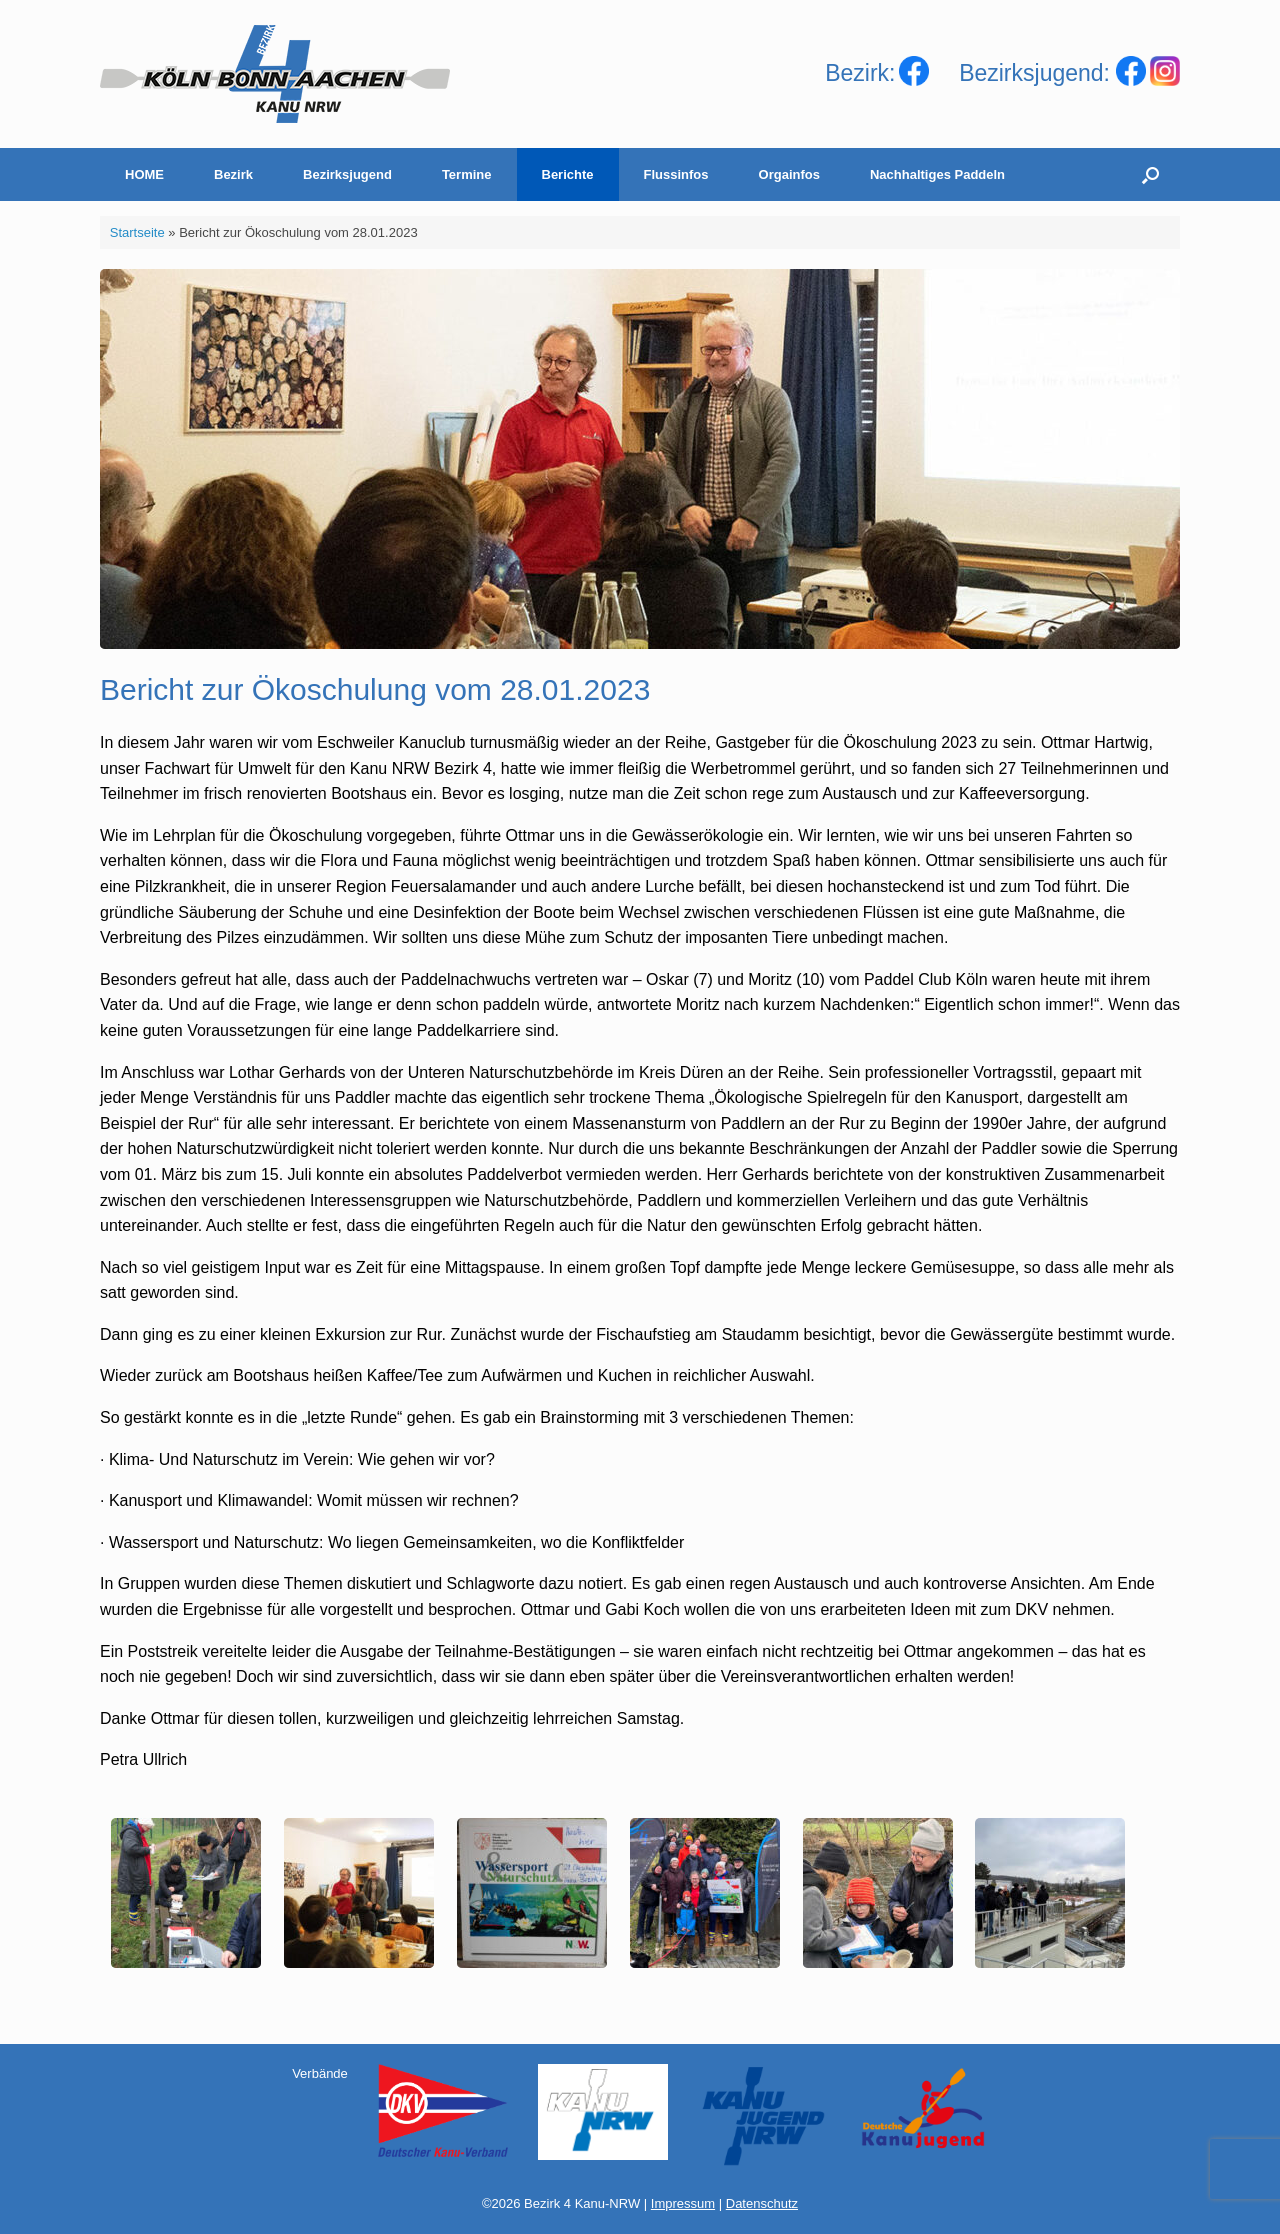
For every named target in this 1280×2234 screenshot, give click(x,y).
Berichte (568, 174)
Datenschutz (762, 2203)
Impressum (683, 2203)
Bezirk (233, 174)
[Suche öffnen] (1150, 174)
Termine (467, 174)
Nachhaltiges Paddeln (937, 174)
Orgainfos (789, 174)
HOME (144, 174)
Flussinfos (676, 174)
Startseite (137, 232)
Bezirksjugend (347, 174)
